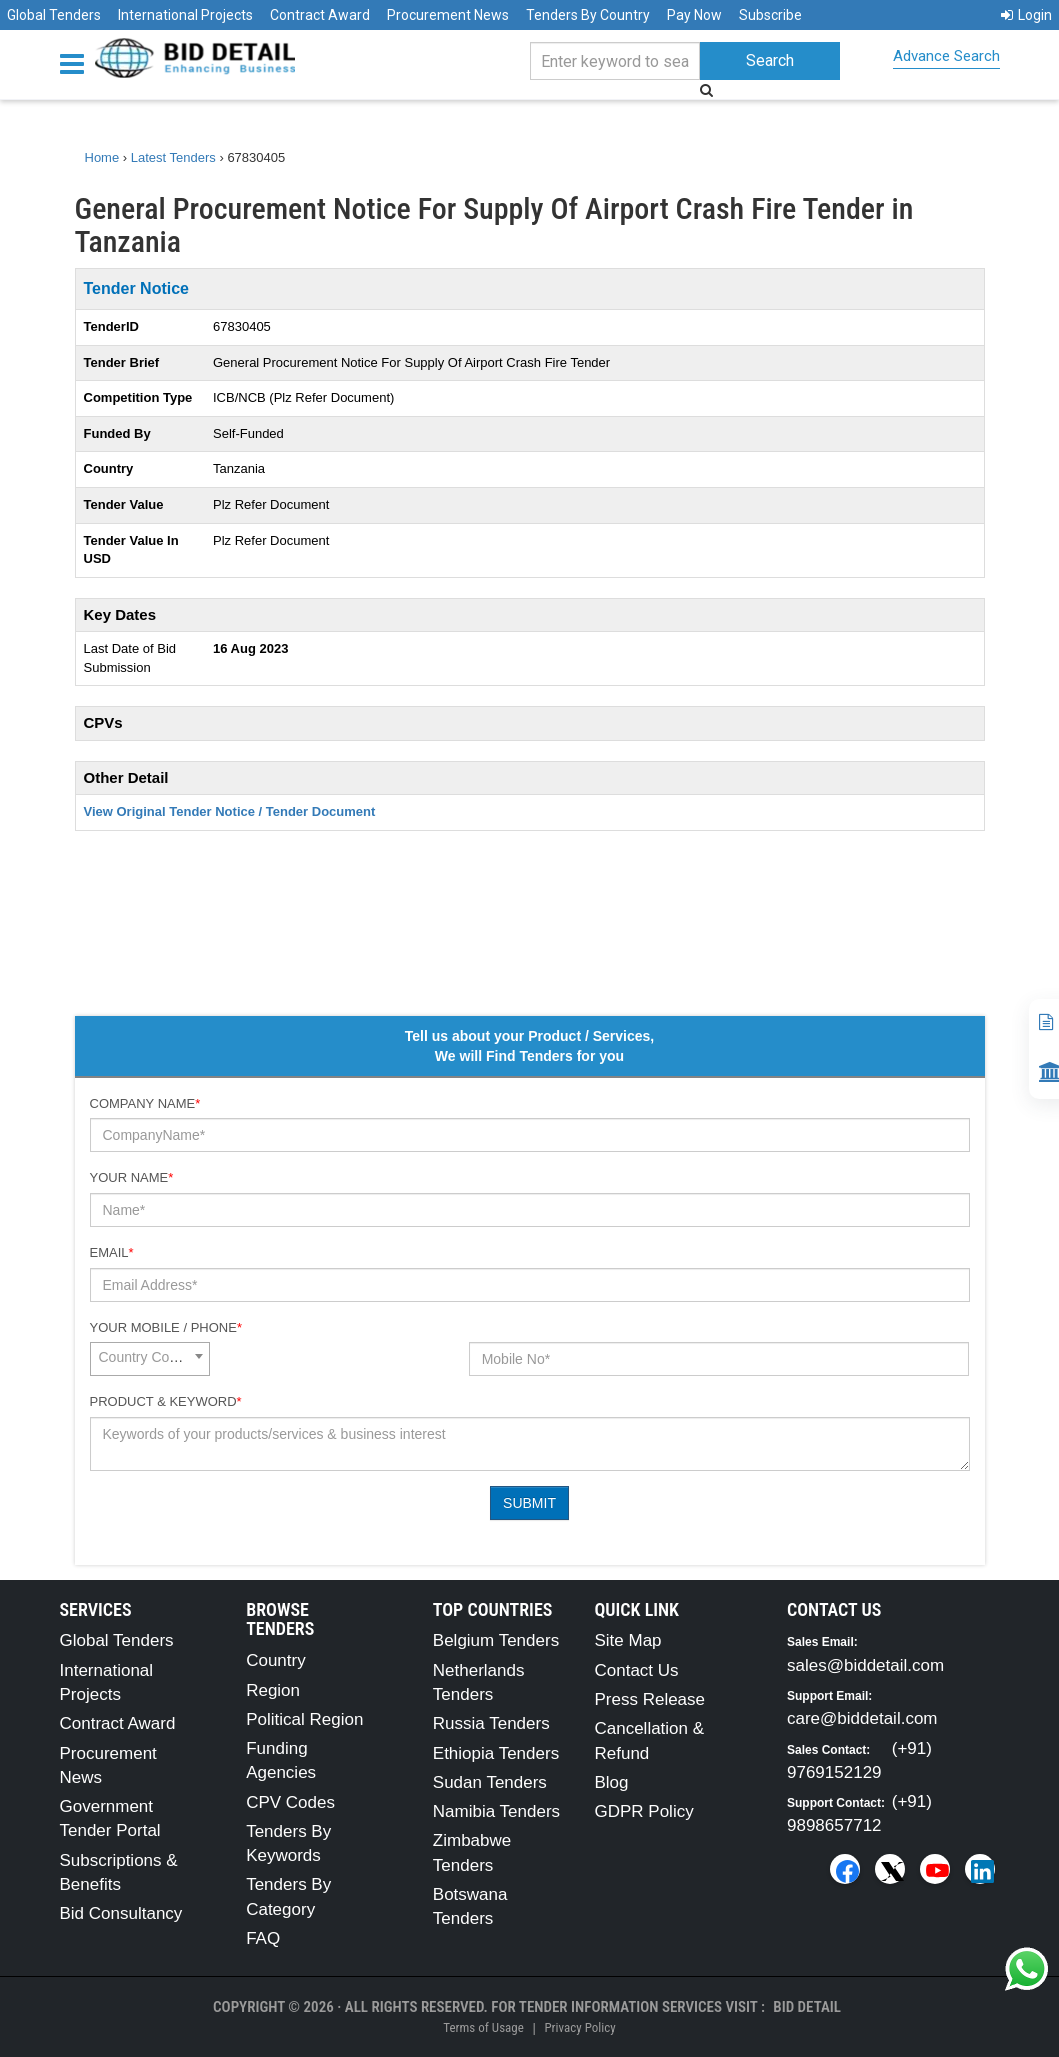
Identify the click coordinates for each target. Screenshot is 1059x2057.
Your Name (132, 1177)
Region (273, 1690)
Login (1026, 15)
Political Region (304, 1719)
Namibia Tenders (496, 1811)
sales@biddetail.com (865, 1665)
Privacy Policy (579, 2027)
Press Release (649, 1699)
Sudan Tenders (490, 1782)
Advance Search (946, 56)
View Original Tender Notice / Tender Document (230, 811)
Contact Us (636, 1670)
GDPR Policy (643, 1811)
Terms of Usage (483, 2027)
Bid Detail (807, 2007)
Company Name (145, 1103)
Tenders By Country (588, 15)
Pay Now (694, 15)
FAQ (263, 1938)
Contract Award (320, 15)
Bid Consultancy (121, 1913)
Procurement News (448, 15)
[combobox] (150, 1359)
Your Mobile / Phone (166, 1327)
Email (112, 1252)
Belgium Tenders (496, 1640)
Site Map (627, 1640)
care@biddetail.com (862, 1718)
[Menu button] (77, 62)
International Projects (185, 15)
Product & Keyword (166, 1401)
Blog (611, 1782)
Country (276, 1660)
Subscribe (770, 15)
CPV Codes (290, 1802)
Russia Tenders (491, 1723)
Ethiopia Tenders (496, 1753)
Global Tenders (54, 15)
